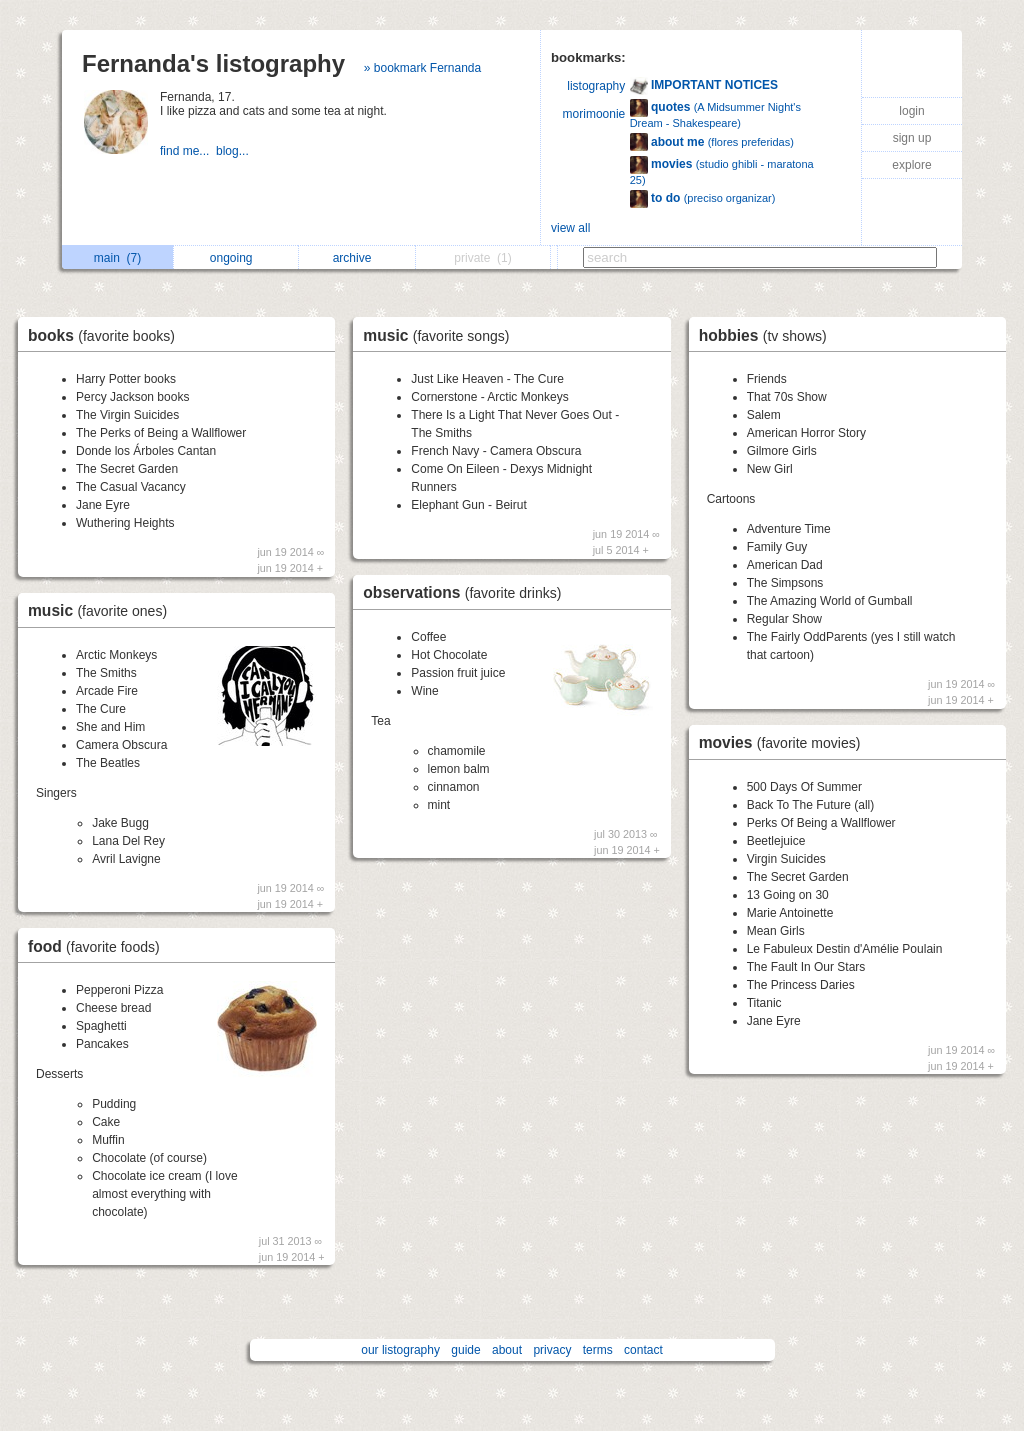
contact (643, 1350)
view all (570, 228)
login (911, 111)
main (117, 258)
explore (911, 165)
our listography (400, 1350)
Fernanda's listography (213, 63)
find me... (188, 151)
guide (465, 1350)
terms (598, 1350)
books (106, 335)
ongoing (236, 258)
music (102, 610)
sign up (912, 138)
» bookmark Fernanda (422, 68)
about (507, 1350)
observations (467, 592)
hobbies (768, 335)
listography (596, 86)
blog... (234, 151)
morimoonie (594, 114)
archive (357, 258)
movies (785, 742)
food (99, 946)
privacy (552, 1350)
